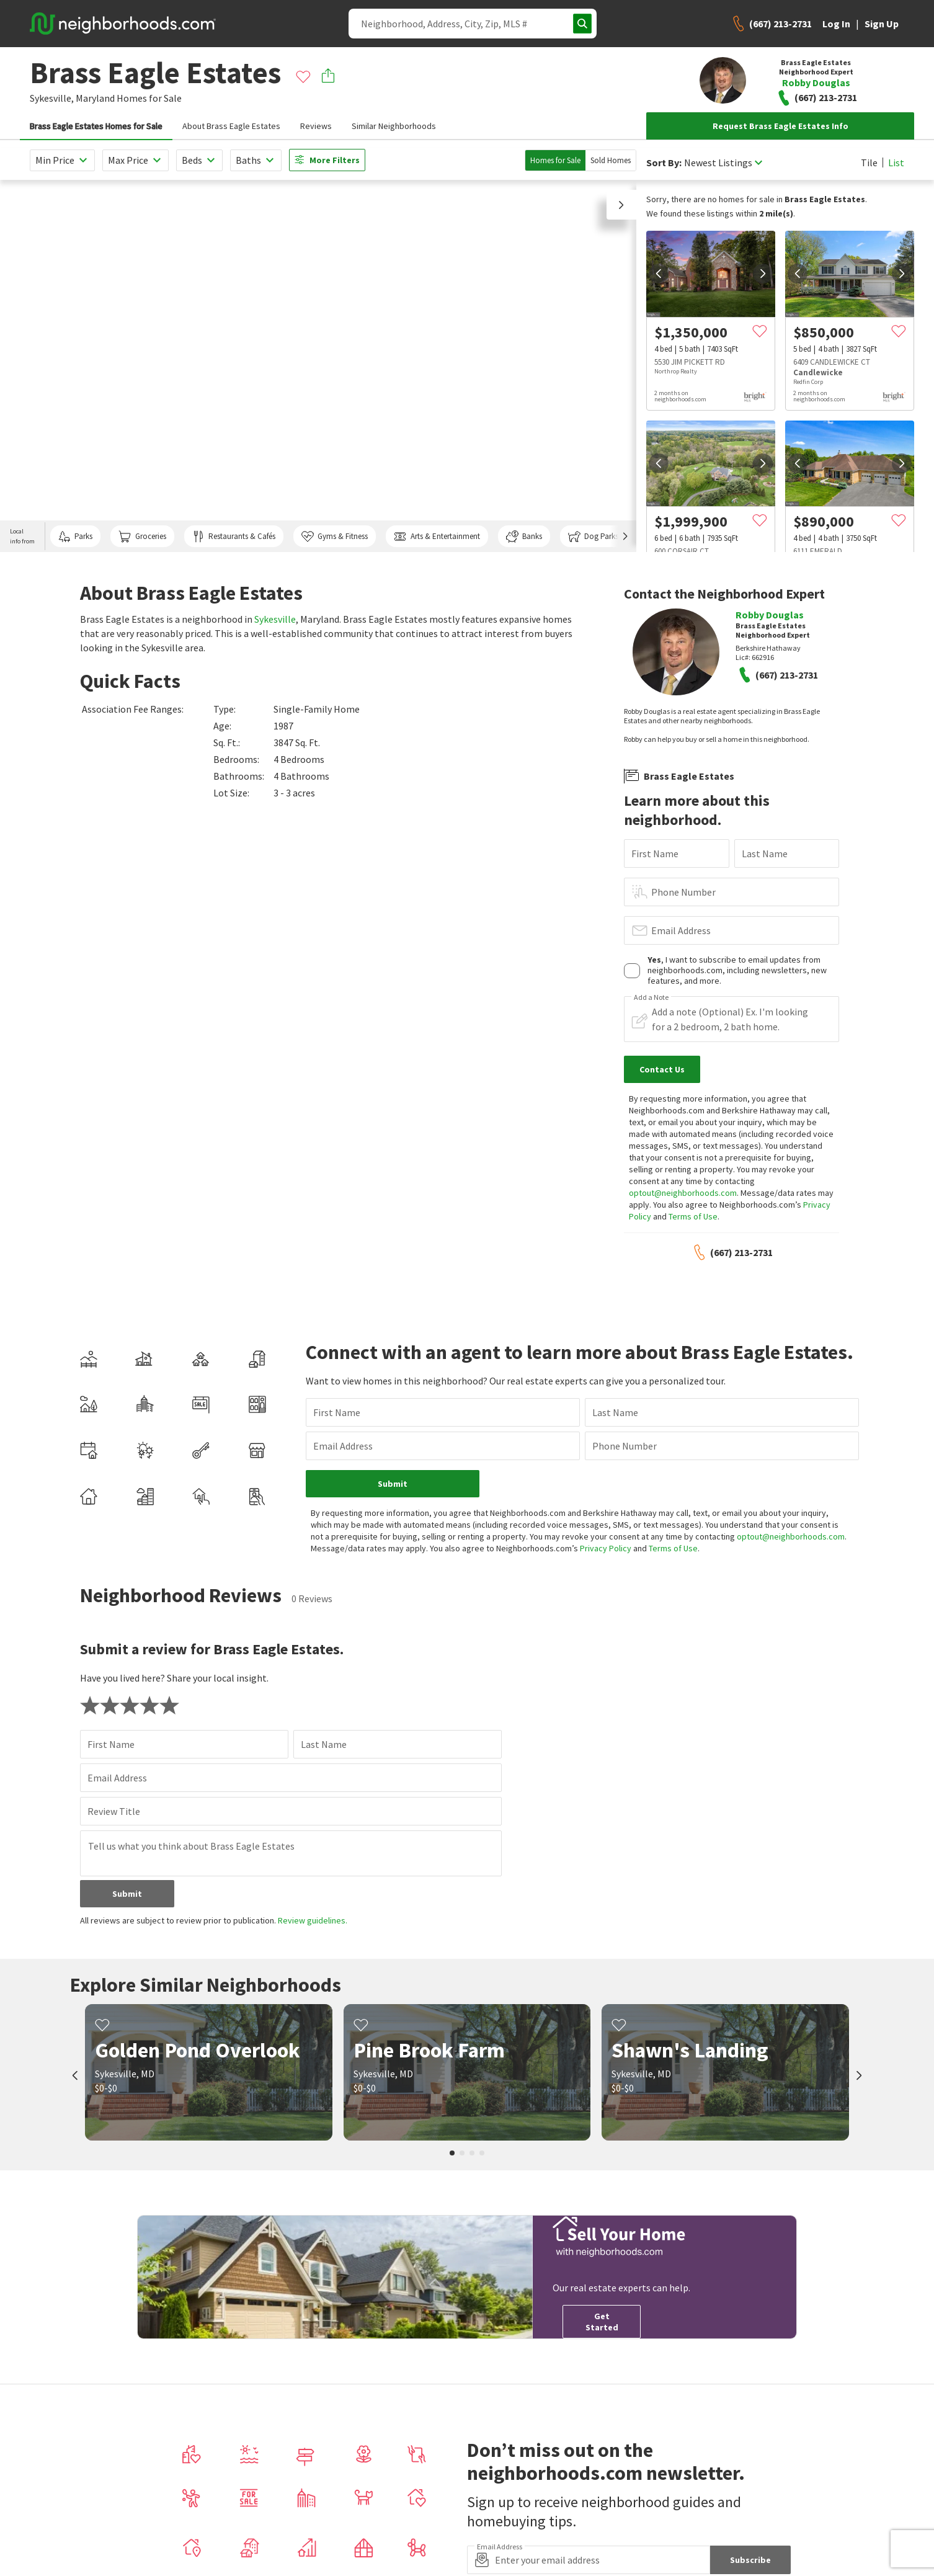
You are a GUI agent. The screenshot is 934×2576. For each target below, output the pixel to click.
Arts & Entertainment (436, 536)
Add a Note (651, 997)
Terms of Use (693, 1216)
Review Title (113, 1811)
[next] (763, 273)
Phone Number (683, 892)
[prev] (659, 273)
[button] (621, 205)
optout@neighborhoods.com (683, 1192)
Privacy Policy (605, 1548)
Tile (869, 162)
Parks (75, 536)
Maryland (95, 98)
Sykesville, (52, 98)
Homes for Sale (555, 160)
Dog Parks (593, 536)
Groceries (142, 536)
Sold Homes (610, 160)
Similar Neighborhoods (394, 125)
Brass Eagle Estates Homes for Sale (96, 125)
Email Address (681, 930)
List (896, 162)
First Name (654, 853)
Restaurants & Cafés (233, 536)
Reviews (316, 125)
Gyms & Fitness (334, 536)
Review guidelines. (312, 1920)
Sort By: (664, 162)
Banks (524, 536)
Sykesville (275, 619)
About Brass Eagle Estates (231, 125)
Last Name (765, 853)
